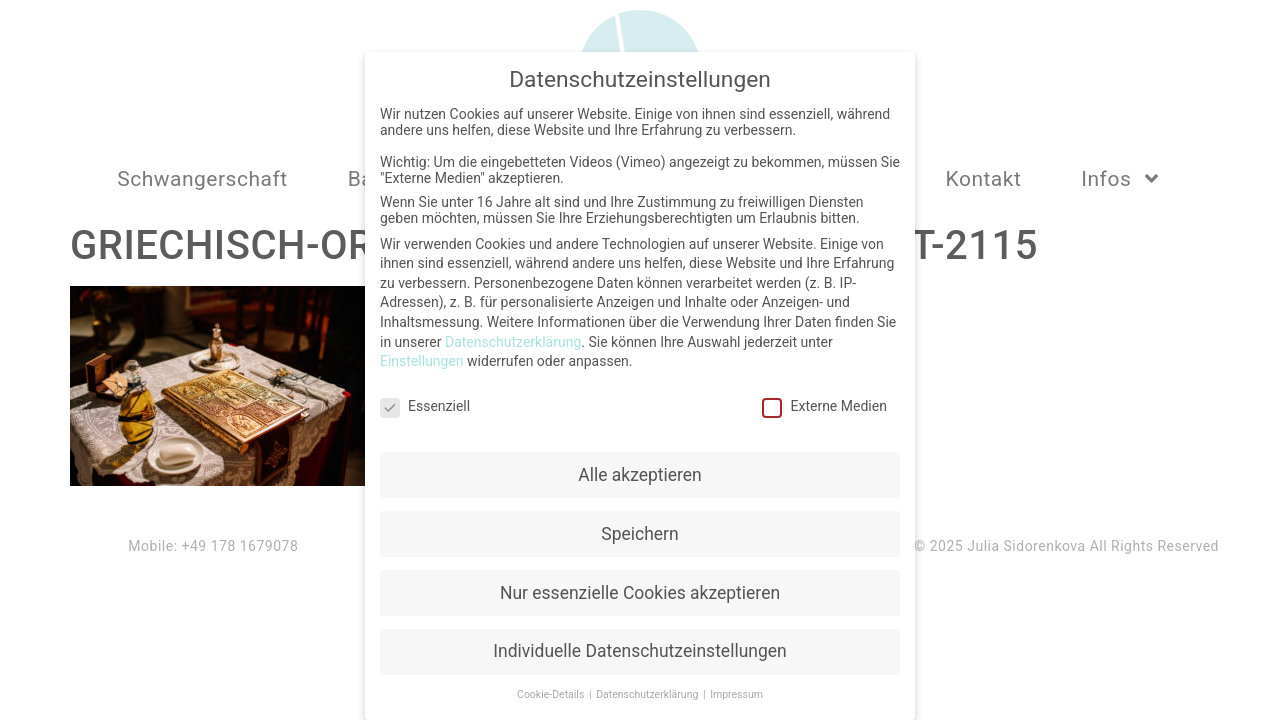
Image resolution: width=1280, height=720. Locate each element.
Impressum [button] (736, 692)
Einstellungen (422, 358)
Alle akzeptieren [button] (640, 472)
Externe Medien (824, 403)
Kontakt (984, 179)
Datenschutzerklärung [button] (648, 692)
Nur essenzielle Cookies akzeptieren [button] (640, 590)
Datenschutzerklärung (513, 339)
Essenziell (425, 403)
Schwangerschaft (202, 179)
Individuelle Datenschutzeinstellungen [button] (639, 649)
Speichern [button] (639, 531)
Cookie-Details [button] (552, 692)
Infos (1121, 178)
